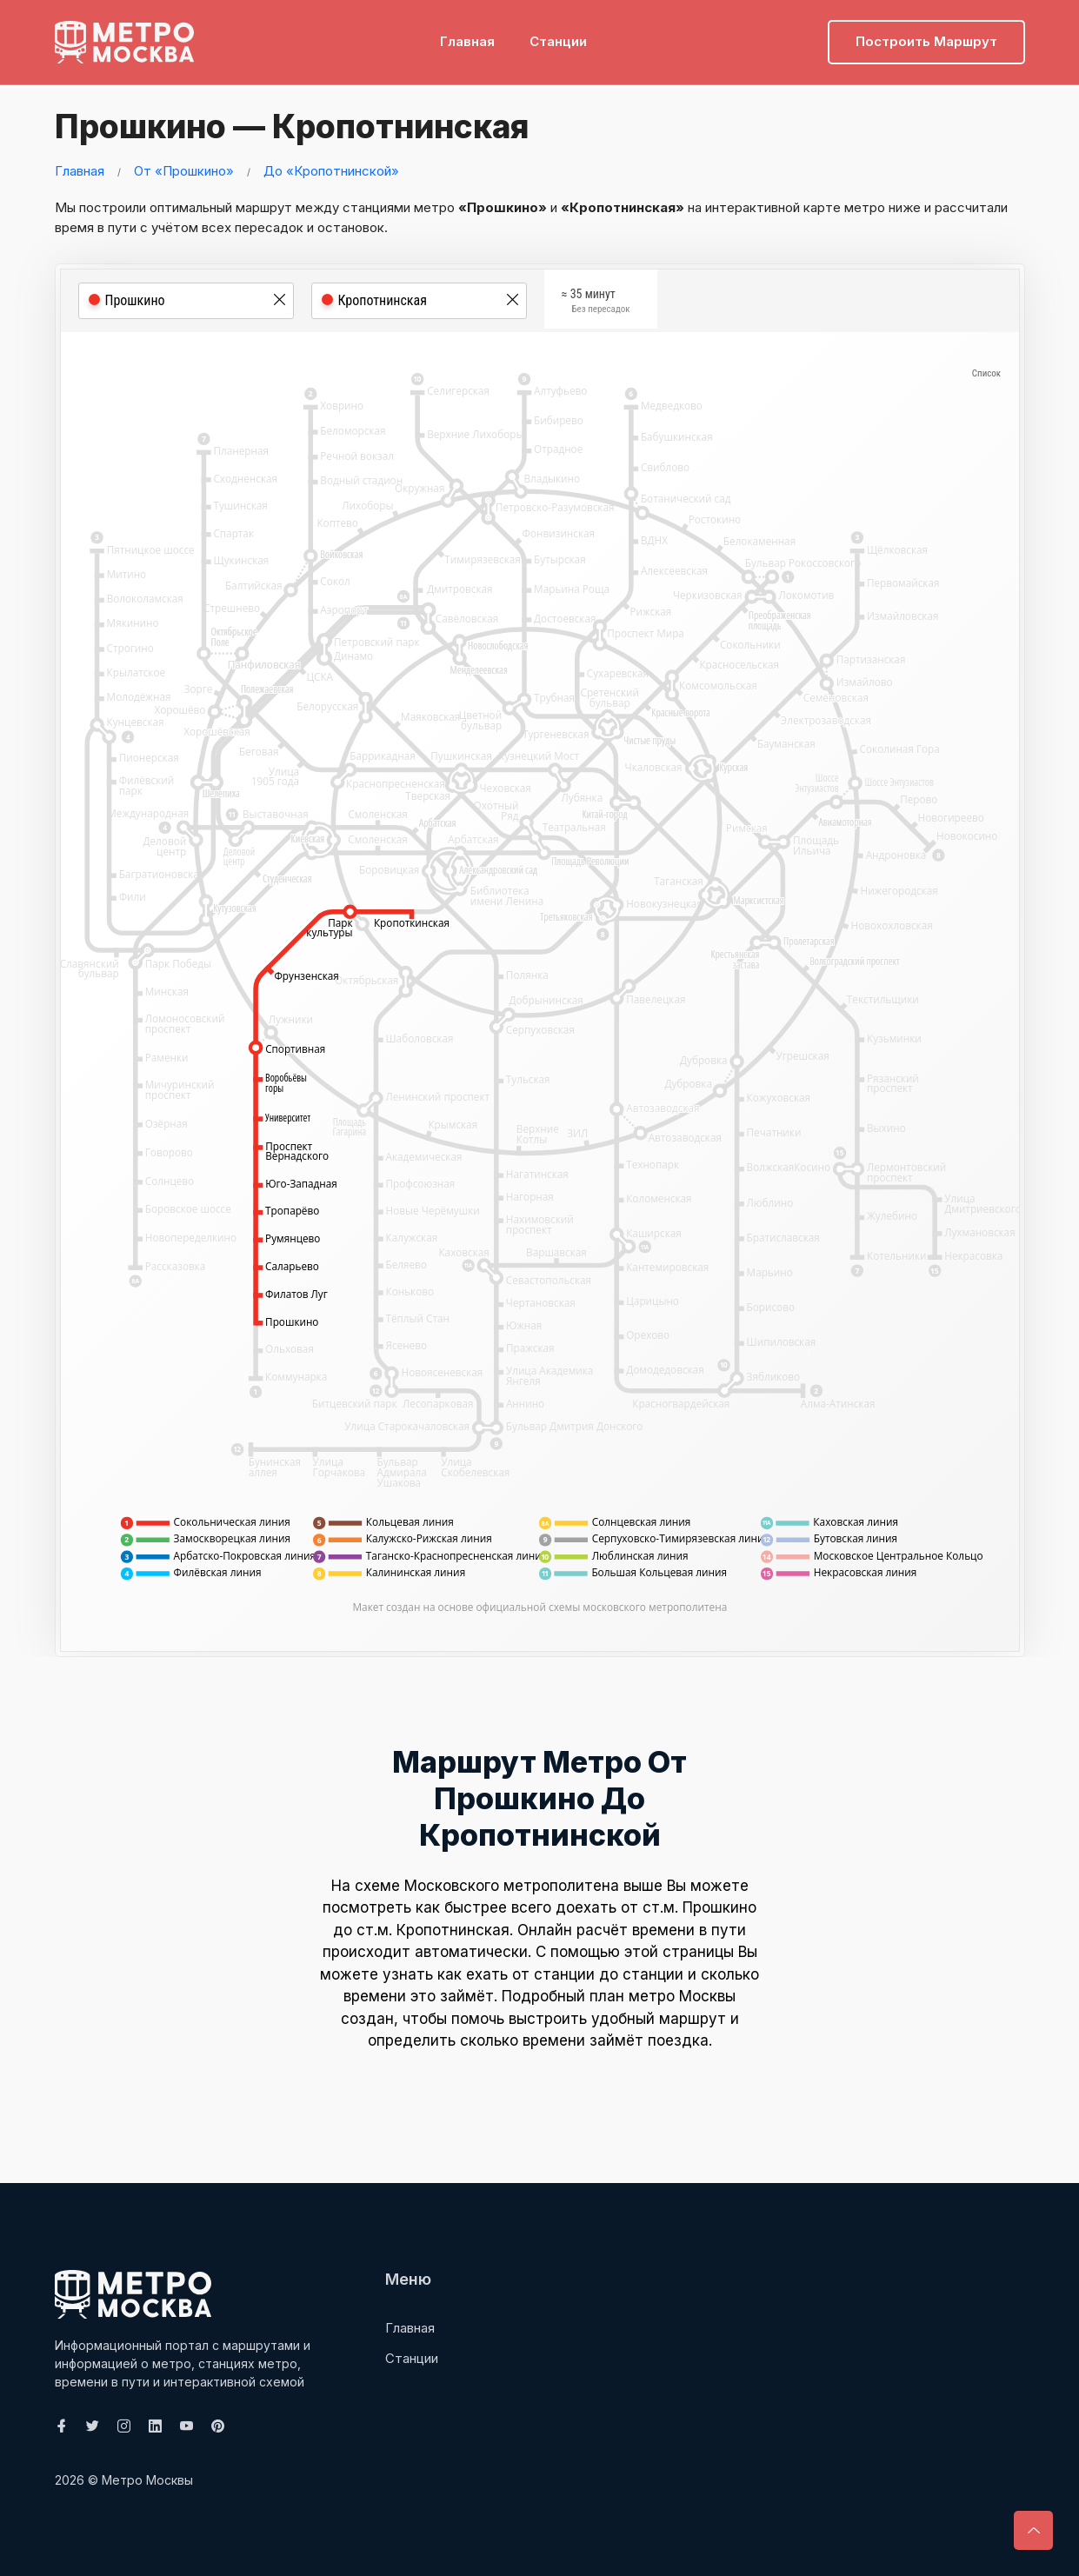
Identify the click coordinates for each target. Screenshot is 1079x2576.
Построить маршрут (926, 39)
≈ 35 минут (596, 303)
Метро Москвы (147, 2480)
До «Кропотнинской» (331, 170)
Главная (467, 39)
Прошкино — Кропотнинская (291, 126)
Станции (558, 39)
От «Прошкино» (184, 170)
